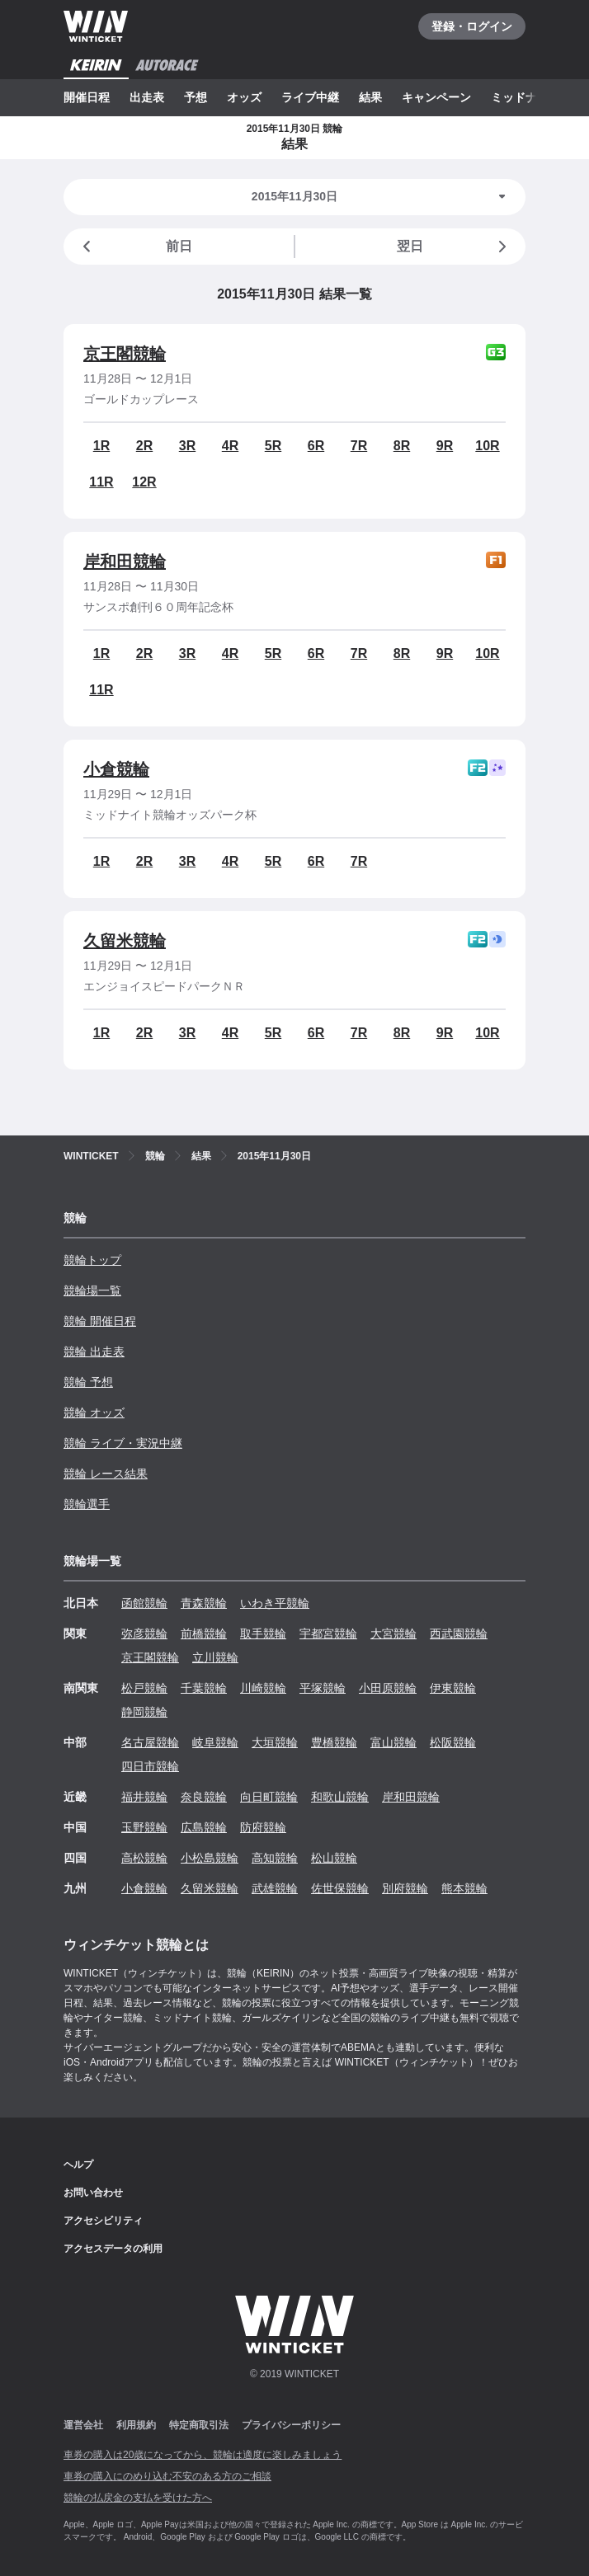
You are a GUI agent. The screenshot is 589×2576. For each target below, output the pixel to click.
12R (144, 482)
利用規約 (136, 2425)
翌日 (454, 246)
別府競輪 (405, 1888)
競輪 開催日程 (100, 1321)
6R (316, 446)
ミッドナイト (525, 97)
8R (401, 446)
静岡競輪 (144, 1711)
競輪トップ (92, 1260)
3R (187, 446)
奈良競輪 (204, 1796)
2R (144, 446)
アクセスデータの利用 (113, 2248)
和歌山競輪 (340, 1796)
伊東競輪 (453, 1688)
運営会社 (83, 2425)
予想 (195, 97)
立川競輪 (215, 1657)
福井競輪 (144, 1796)
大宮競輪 (393, 1633)
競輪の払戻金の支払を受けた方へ (138, 2497)
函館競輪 (144, 1603)
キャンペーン (436, 97)
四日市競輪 (150, 1766)
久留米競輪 (124, 941)
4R (230, 446)
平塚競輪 (322, 1688)
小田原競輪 (388, 1688)
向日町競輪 (269, 1796)
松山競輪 (334, 1857)
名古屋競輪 (150, 1742)
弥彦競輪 (144, 1633)
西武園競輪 (459, 1633)
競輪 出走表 (94, 1351)
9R (444, 446)
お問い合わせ (93, 2192)
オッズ (244, 97)
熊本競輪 (464, 1888)
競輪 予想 (88, 1382)
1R (101, 446)
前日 (134, 246)
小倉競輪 (116, 769)
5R (273, 446)
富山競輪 (393, 1742)
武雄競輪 (275, 1888)
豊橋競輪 (334, 1742)
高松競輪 (144, 1857)
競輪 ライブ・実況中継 (123, 1443)
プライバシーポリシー (291, 2425)
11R (101, 482)
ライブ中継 (310, 97)
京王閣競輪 (124, 354)
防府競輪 (263, 1827)
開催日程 (87, 97)
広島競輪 (204, 1827)
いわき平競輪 (274, 1603)
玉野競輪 (144, 1827)
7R (359, 446)
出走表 (147, 97)
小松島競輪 (209, 1857)
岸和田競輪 (124, 561)
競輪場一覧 (92, 1290)
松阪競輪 (453, 1742)
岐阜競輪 (215, 1742)
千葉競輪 (204, 1688)
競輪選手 (87, 1504)
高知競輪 (275, 1857)
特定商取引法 (199, 2425)
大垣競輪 (275, 1742)
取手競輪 (263, 1633)
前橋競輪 (204, 1633)
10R (487, 446)
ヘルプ (78, 2164)
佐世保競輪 (340, 1888)
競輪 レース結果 (106, 1473)
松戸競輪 (144, 1688)
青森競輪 (204, 1603)
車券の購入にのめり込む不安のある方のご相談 (167, 2476)
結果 (370, 97)
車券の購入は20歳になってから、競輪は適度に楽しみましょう (203, 2455)
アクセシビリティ (103, 2220)
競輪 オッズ (94, 1412)
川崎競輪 (263, 1688)
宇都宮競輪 (328, 1633)
